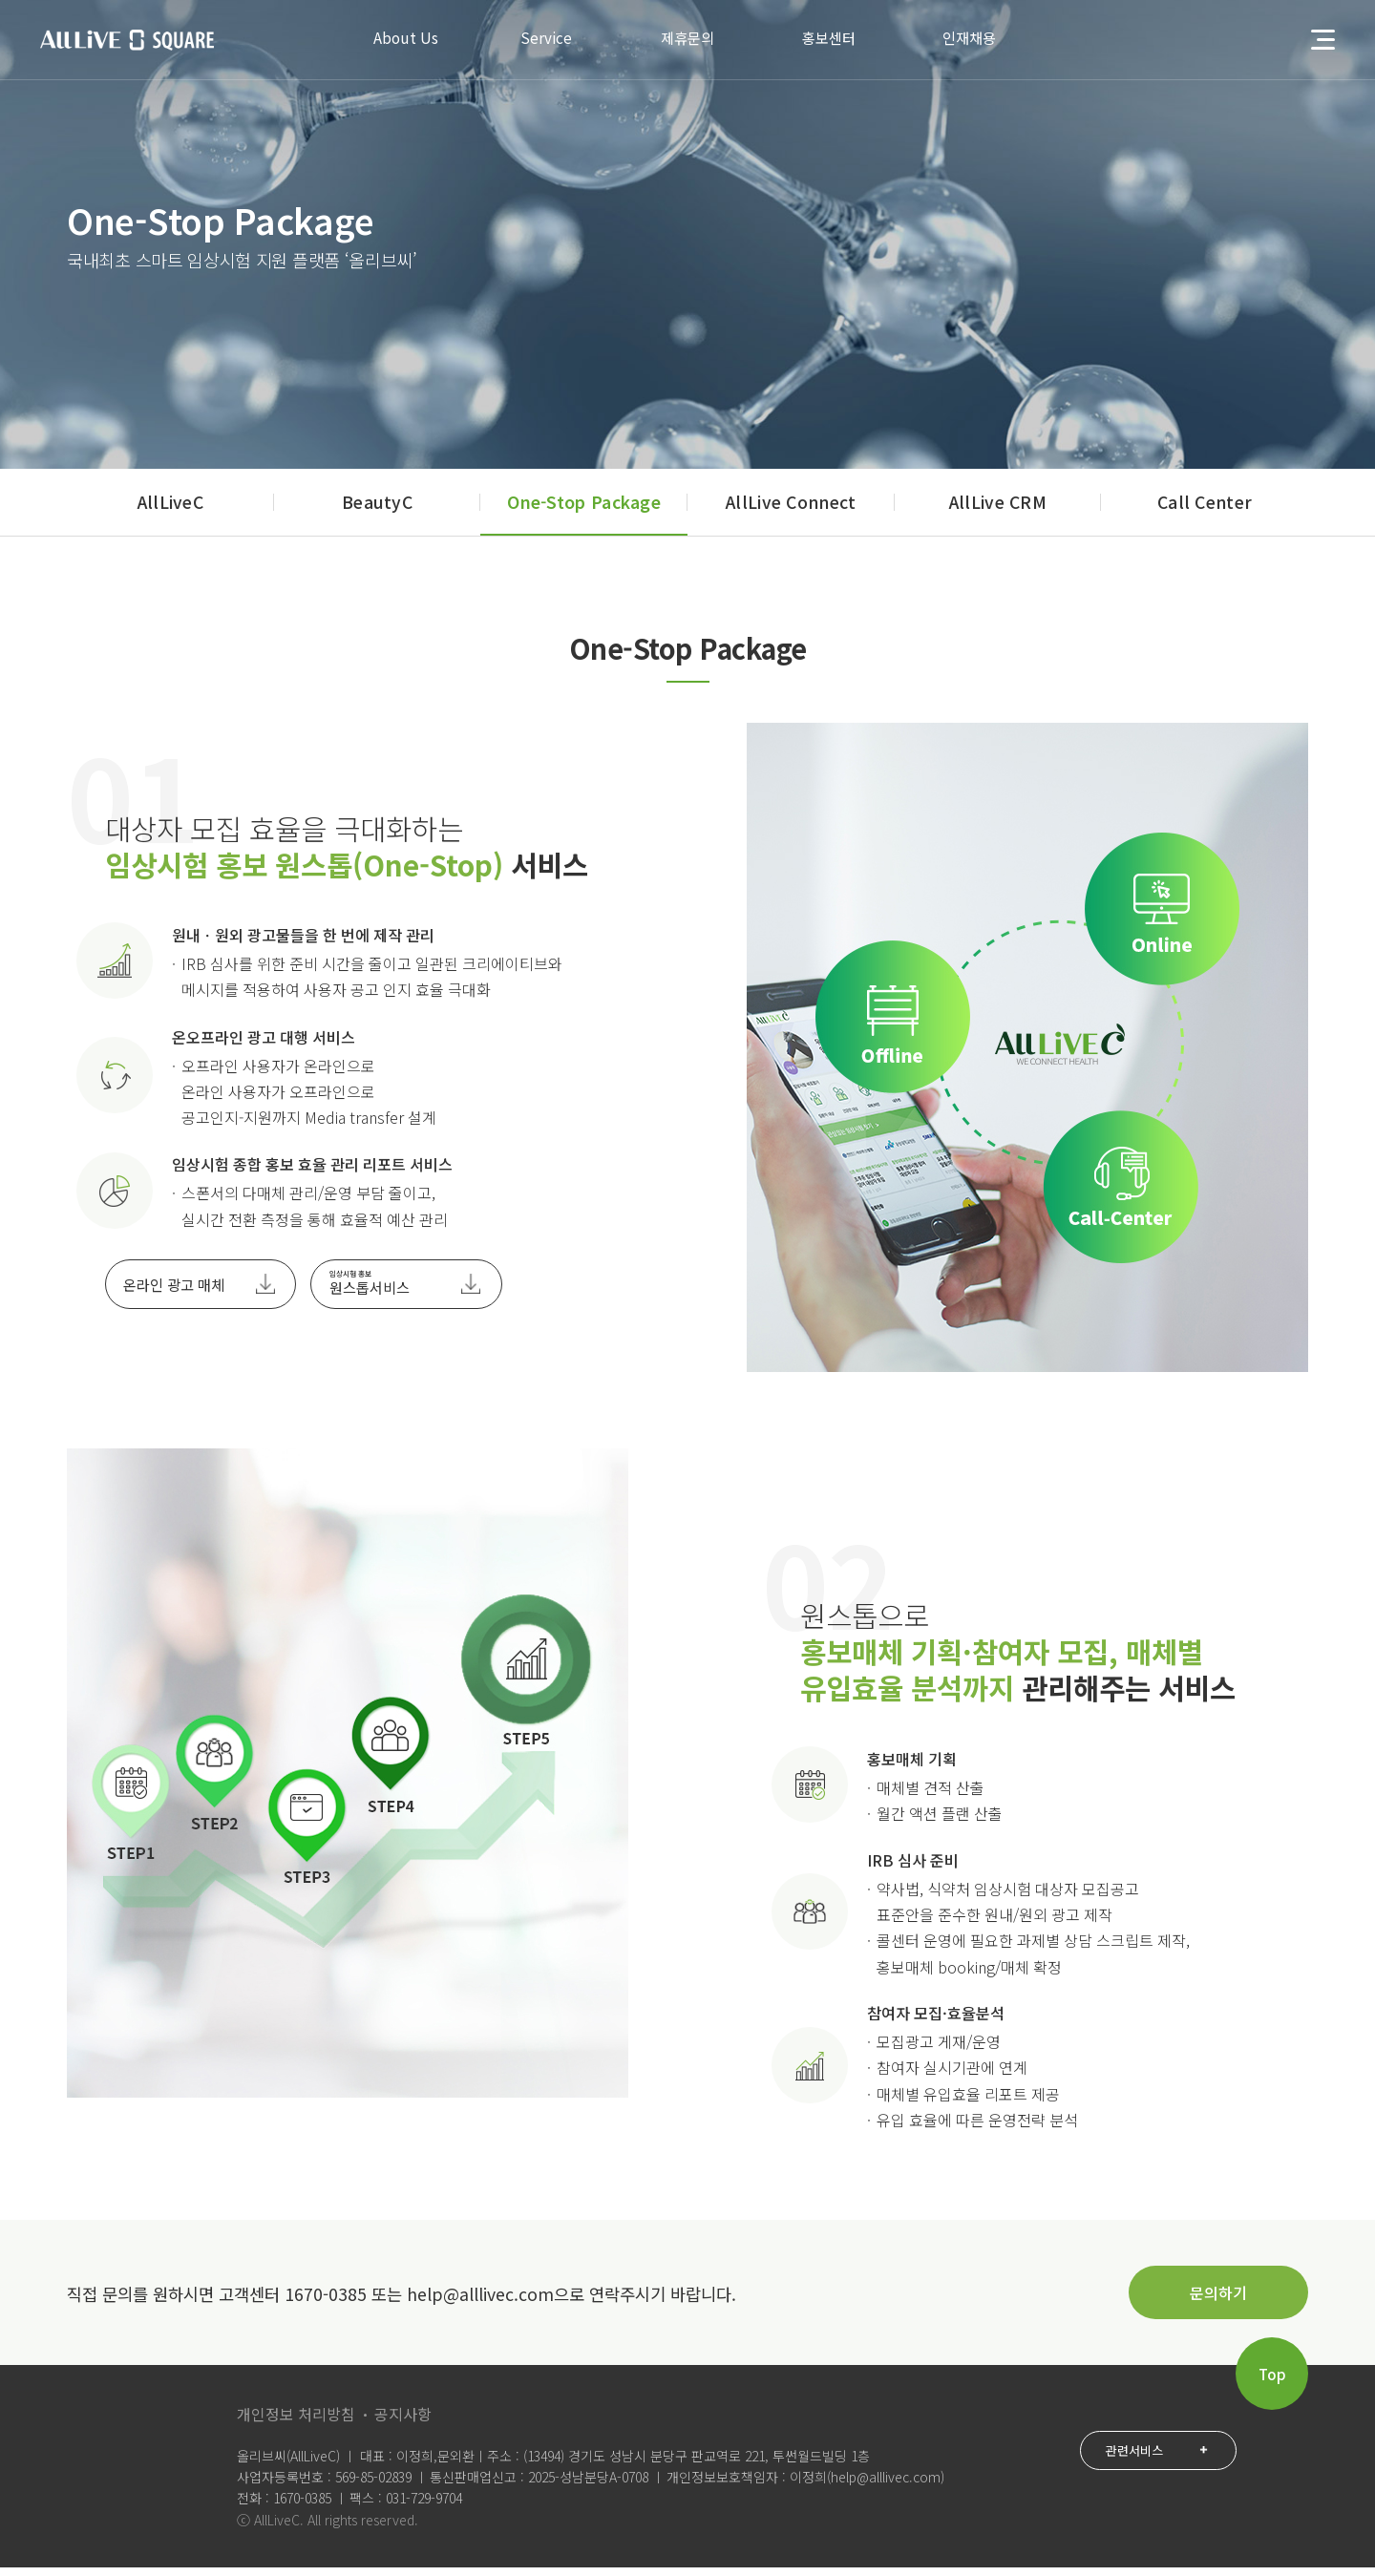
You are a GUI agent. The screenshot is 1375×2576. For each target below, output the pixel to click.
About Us (390, 40)
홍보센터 (836, 40)
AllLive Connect (791, 510)
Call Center (1204, 510)
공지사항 (403, 2422)
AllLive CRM (998, 510)
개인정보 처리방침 (296, 2422)
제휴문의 (687, 40)
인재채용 (985, 40)
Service (539, 40)
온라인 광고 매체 (173, 1292)
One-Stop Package (584, 510)
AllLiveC (170, 510)
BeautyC (377, 510)
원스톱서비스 (369, 1291)
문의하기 (1218, 2301)
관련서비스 (1151, 2460)
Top (1272, 2382)
